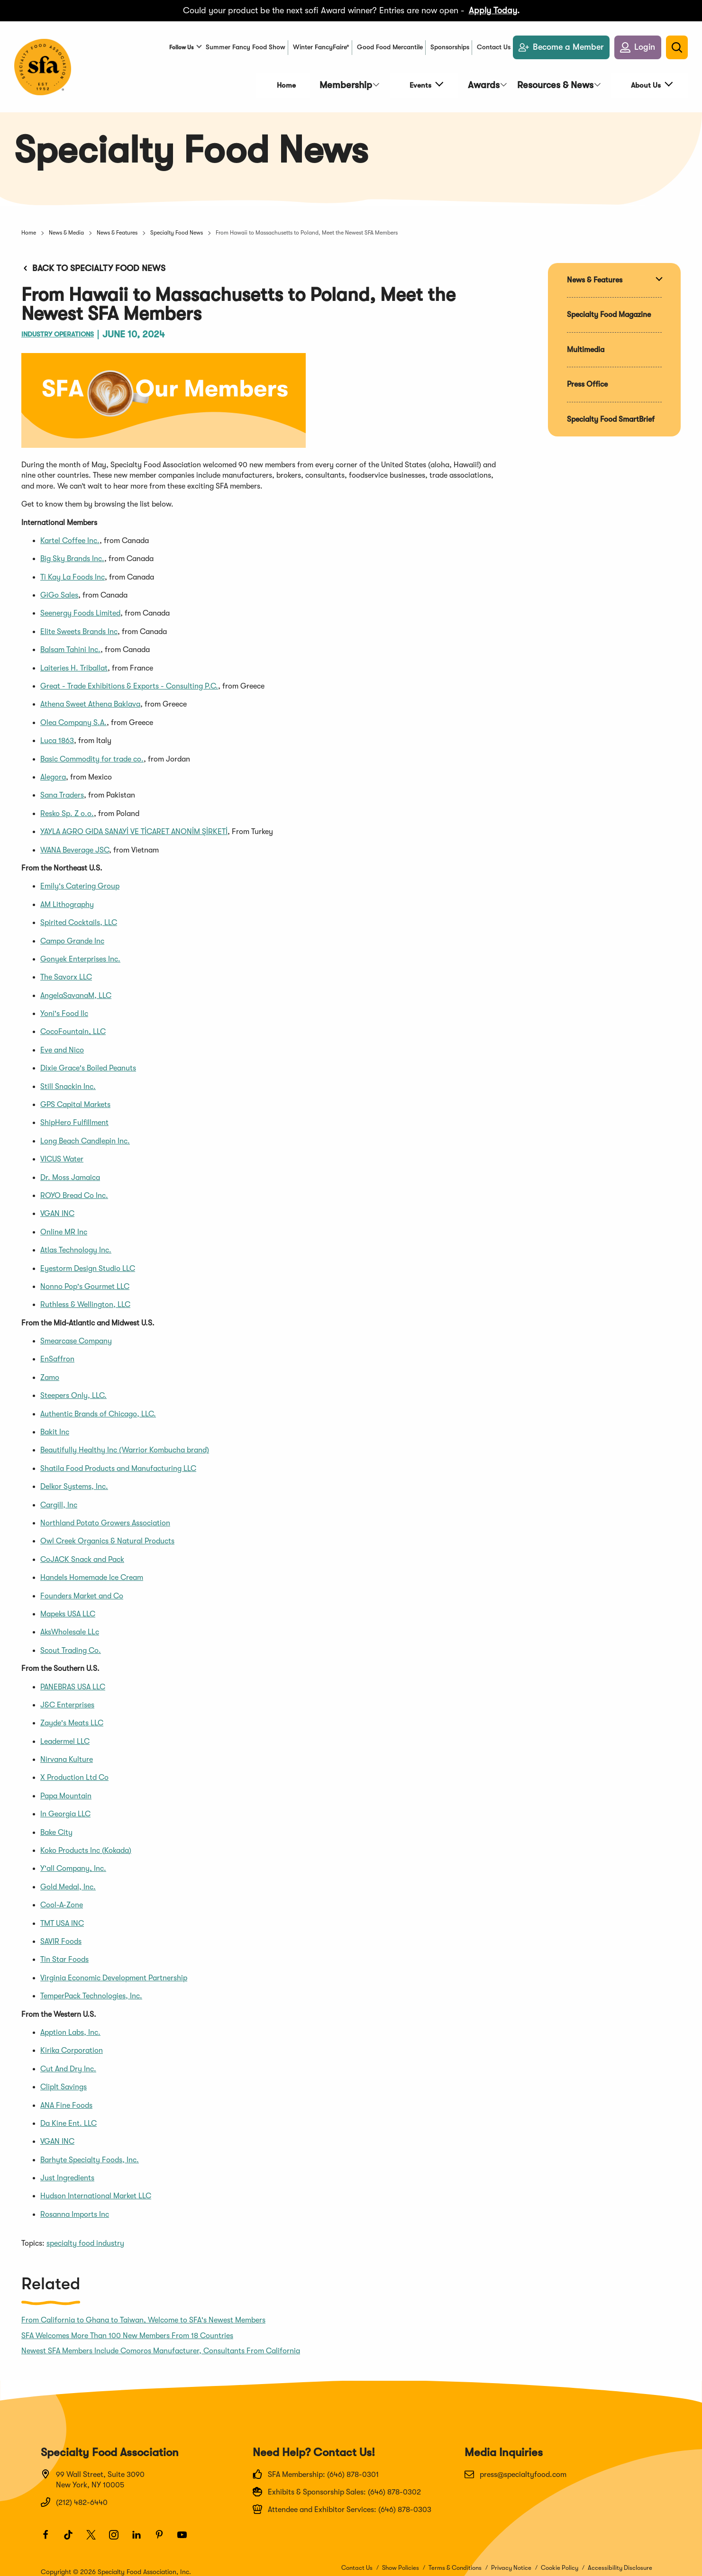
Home (28, 226)
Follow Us (176, 52)
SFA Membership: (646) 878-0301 (316, 2468)
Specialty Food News (176, 226)
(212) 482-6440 (74, 2496)
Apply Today (493, 10)
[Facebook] (50, 2533)
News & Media (66, 226)
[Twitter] (95, 2533)
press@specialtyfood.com (515, 2468)
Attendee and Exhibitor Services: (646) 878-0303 (342, 2503)
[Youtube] (186, 2533)
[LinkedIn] (141, 2533)
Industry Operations (71, 328)
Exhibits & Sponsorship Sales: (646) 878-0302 (337, 2485)
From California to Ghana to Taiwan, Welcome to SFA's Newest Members (143, 2314)
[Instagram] (118, 2533)
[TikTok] (73, 2533)
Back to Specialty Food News (93, 262)
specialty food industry (85, 2237)
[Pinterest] (164, 2533)
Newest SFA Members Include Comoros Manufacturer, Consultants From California (160, 2344)
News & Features (117, 226)
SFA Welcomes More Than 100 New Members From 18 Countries (127, 2329)
